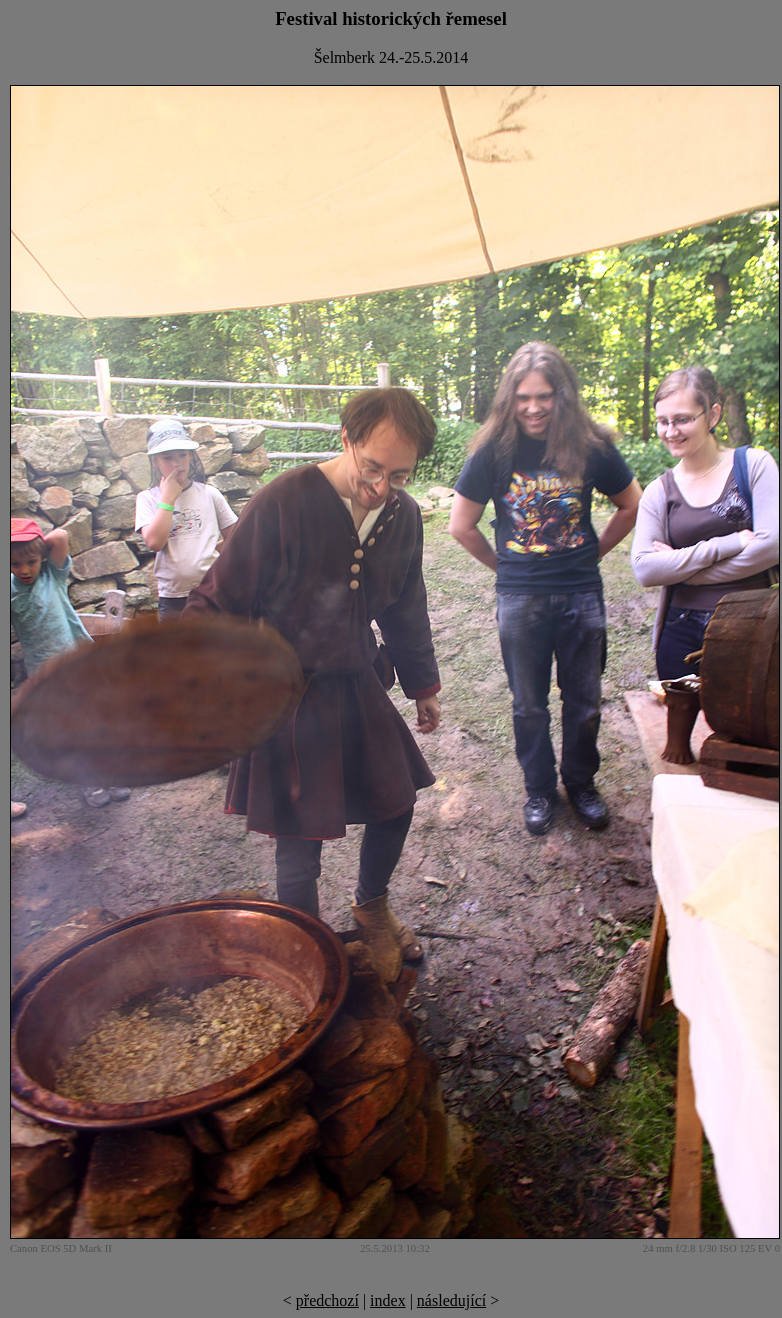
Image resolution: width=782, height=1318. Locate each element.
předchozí (327, 1300)
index (388, 1300)
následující (451, 1300)
